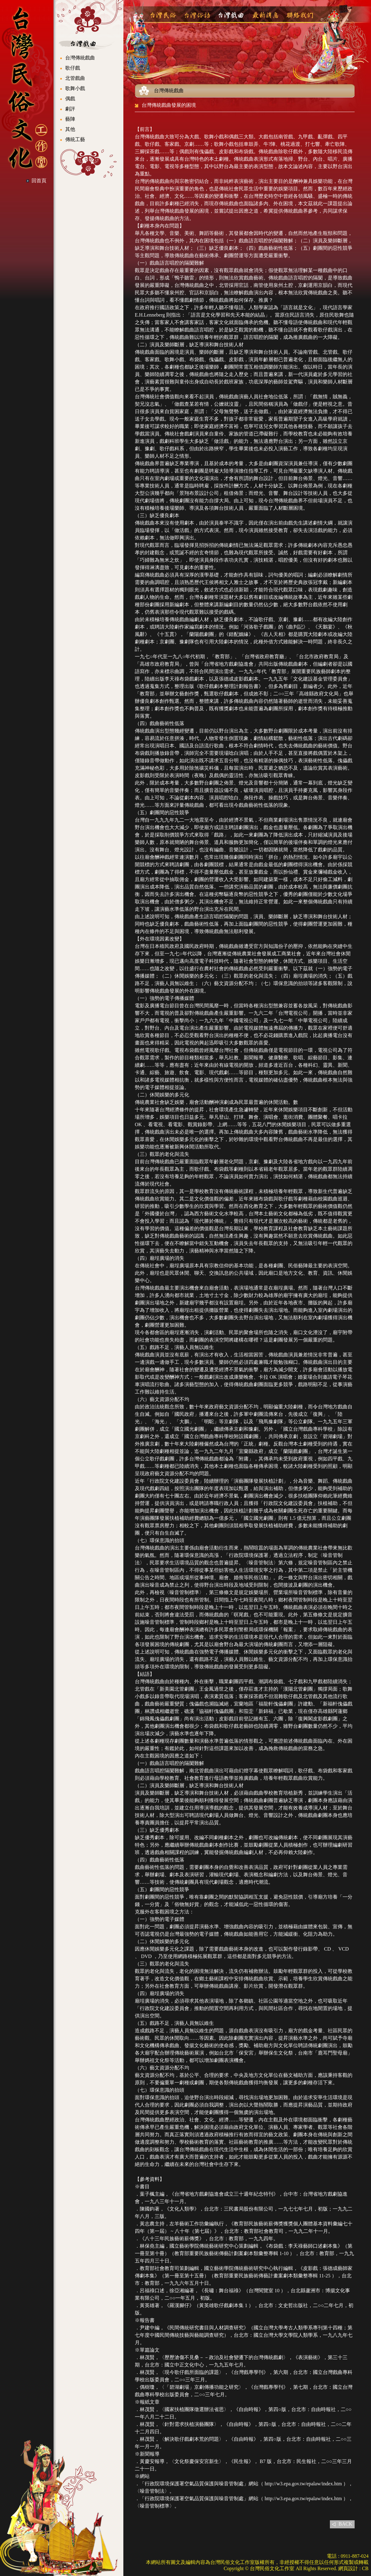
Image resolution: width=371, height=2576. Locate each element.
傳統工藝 (75, 139)
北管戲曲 (75, 78)
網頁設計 (348, 2568)
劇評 (70, 108)
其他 (70, 129)
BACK (345, 2523)
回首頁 (39, 180)
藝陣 (70, 119)
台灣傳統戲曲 (80, 57)
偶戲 (70, 98)
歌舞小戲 (75, 88)
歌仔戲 (72, 68)
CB (365, 2568)
